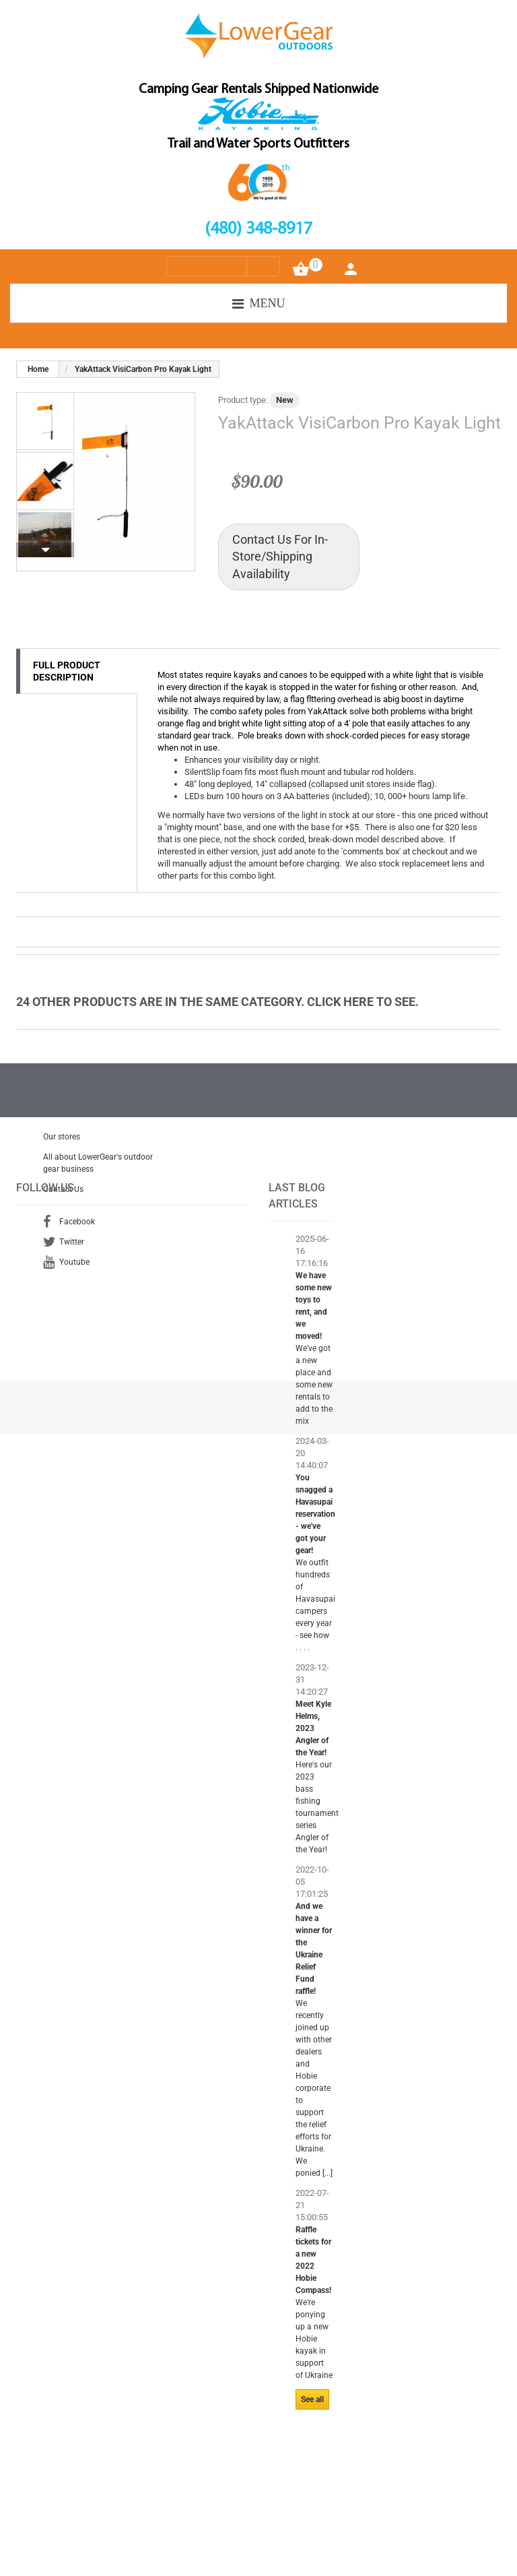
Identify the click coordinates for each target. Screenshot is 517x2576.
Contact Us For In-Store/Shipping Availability (280, 556)
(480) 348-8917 (258, 229)
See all (312, 2467)
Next (45, 549)
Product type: (243, 400)
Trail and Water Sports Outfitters (258, 144)
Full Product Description (66, 671)
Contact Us (63, 1196)
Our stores (61, 1143)
